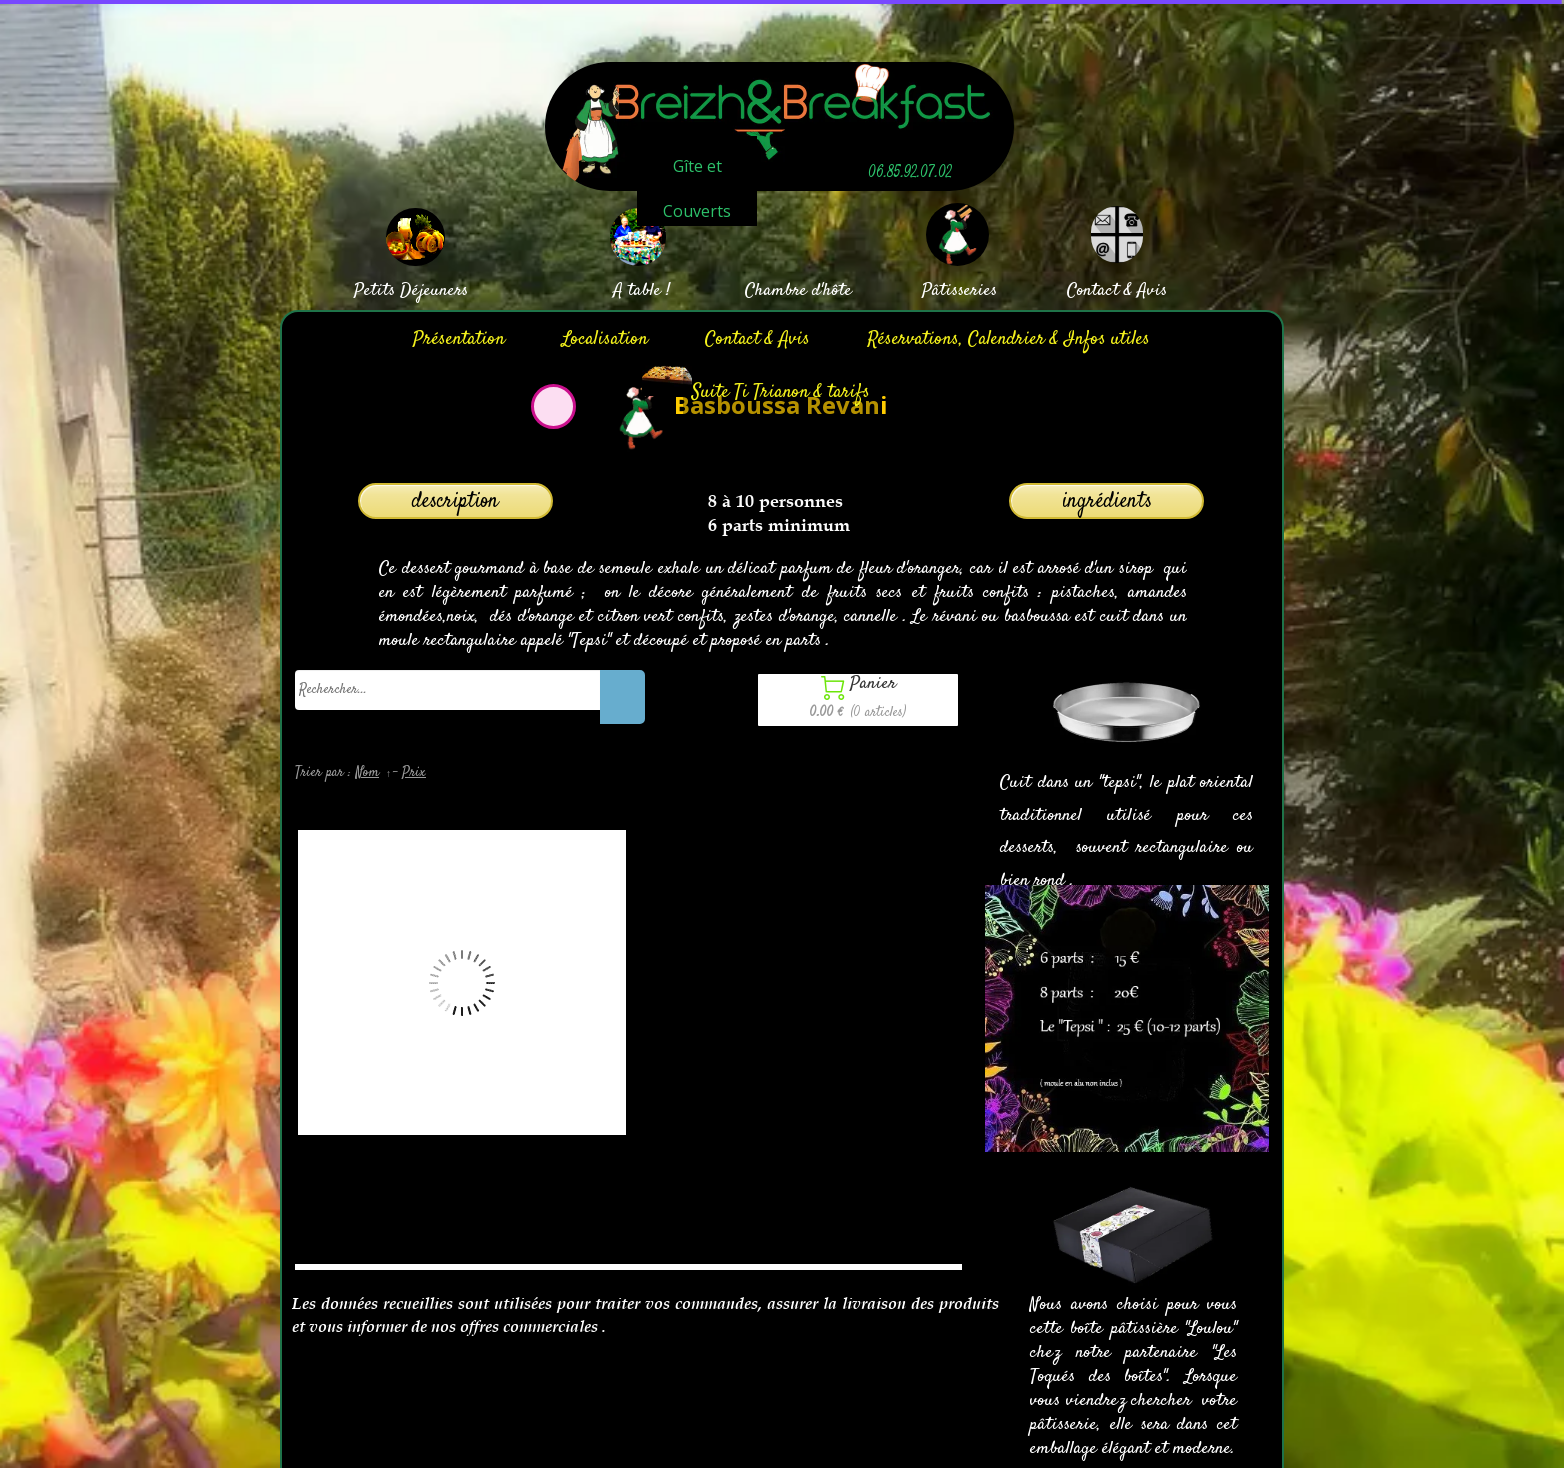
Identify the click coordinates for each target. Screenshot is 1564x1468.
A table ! (641, 291)
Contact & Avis (757, 339)
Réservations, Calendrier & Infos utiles (1008, 339)
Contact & (1099, 291)
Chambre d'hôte (798, 291)
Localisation (605, 339)
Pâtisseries (959, 291)
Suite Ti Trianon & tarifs (781, 392)
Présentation (459, 339)
